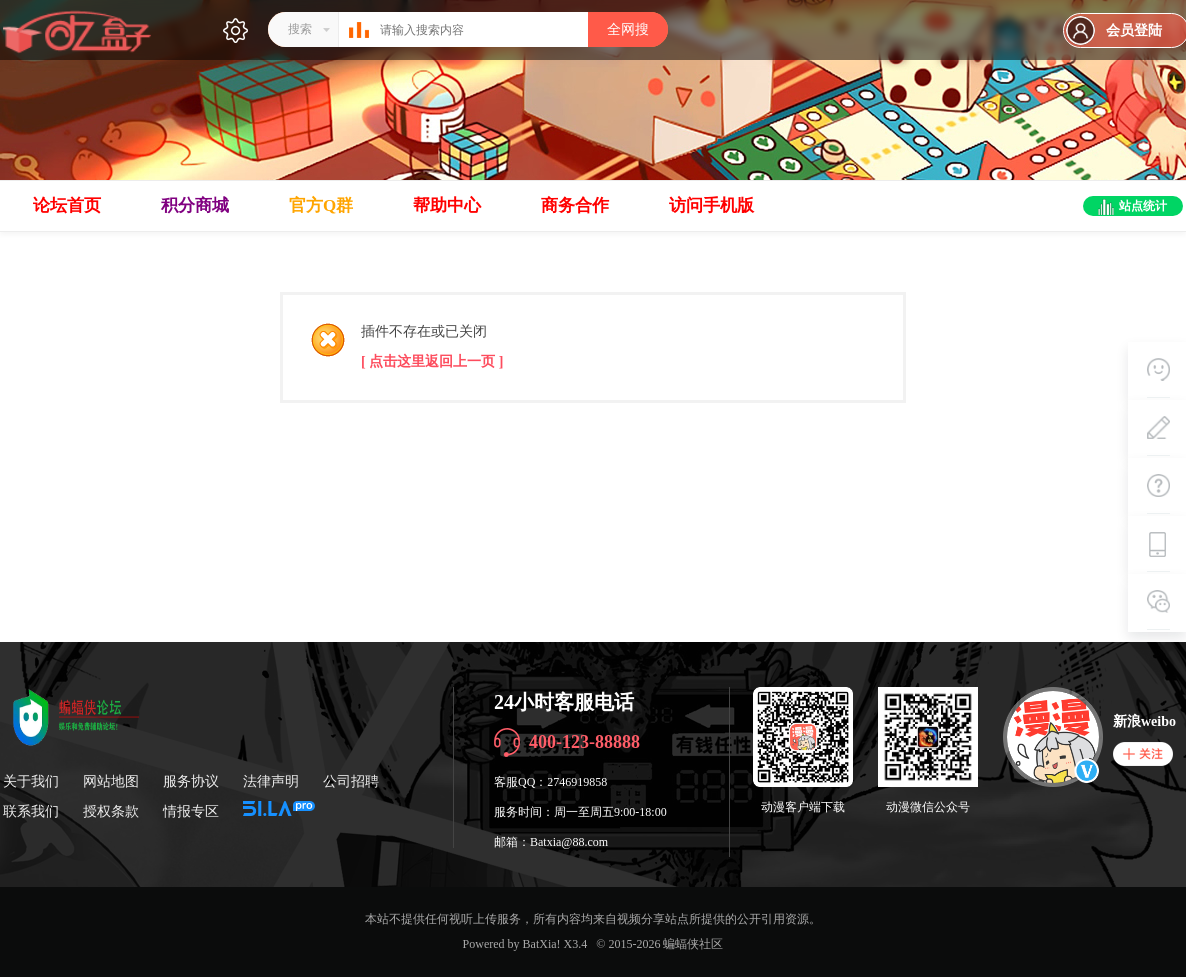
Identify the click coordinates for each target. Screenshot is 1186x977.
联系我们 (31, 811)
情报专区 (191, 811)
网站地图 (111, 781)
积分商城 (195, 205)
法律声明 (271, 781)
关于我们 (31, 781)
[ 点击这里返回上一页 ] (432, 361)
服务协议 (191, 781)
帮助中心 (447, 205)
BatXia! (542, 944)
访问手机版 (711, 205)
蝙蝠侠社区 (693, 944)
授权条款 (111, 811)
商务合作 (575, 205)
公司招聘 (351, 781)
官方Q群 (321, 205)
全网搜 (628, 29)
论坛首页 (67, 205)
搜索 (300, 29)
